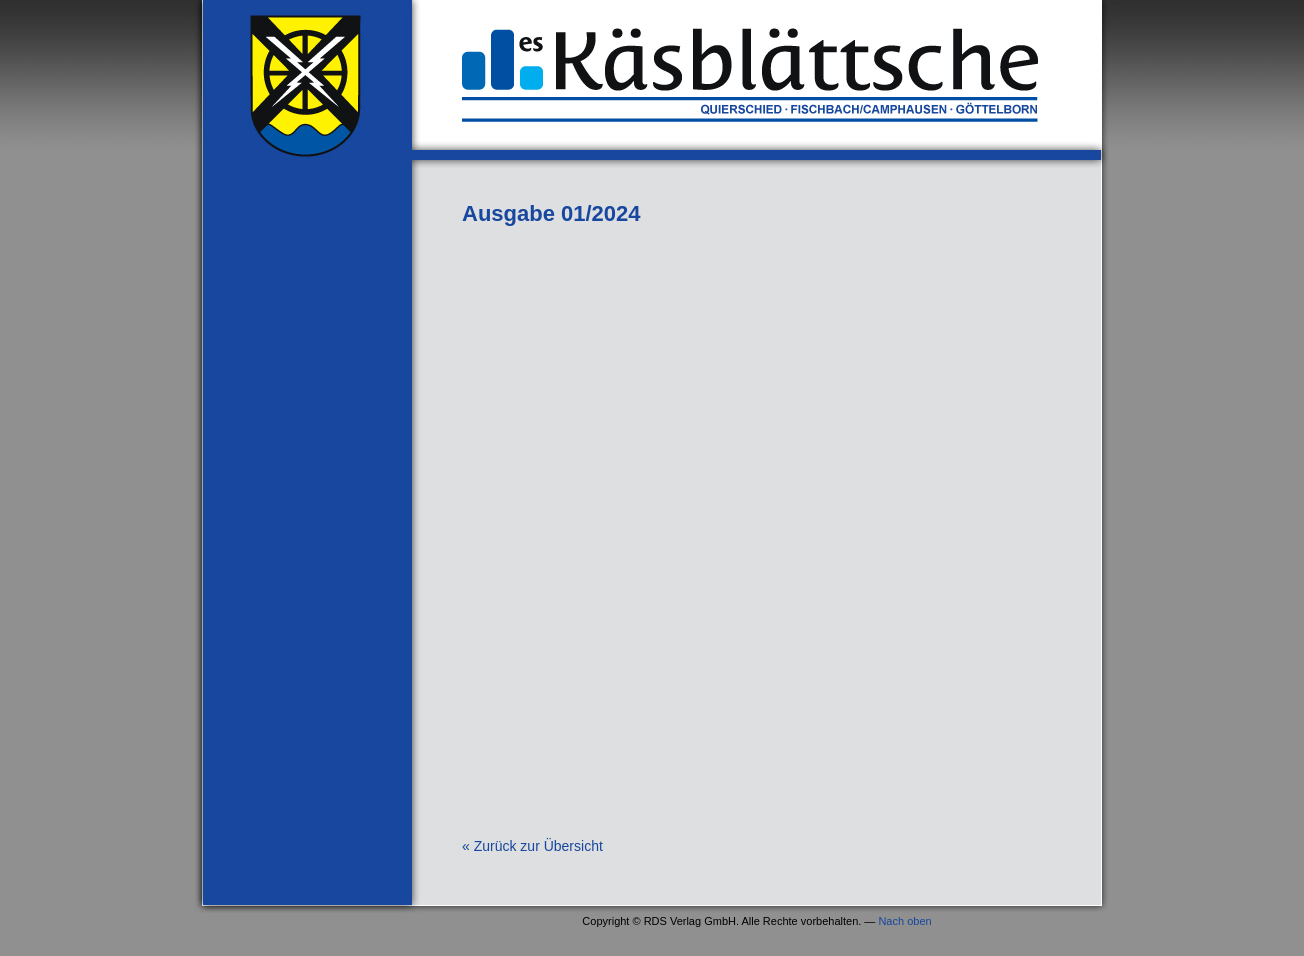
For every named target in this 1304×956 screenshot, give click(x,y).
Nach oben (904, 921)
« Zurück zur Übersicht (532, 846)
